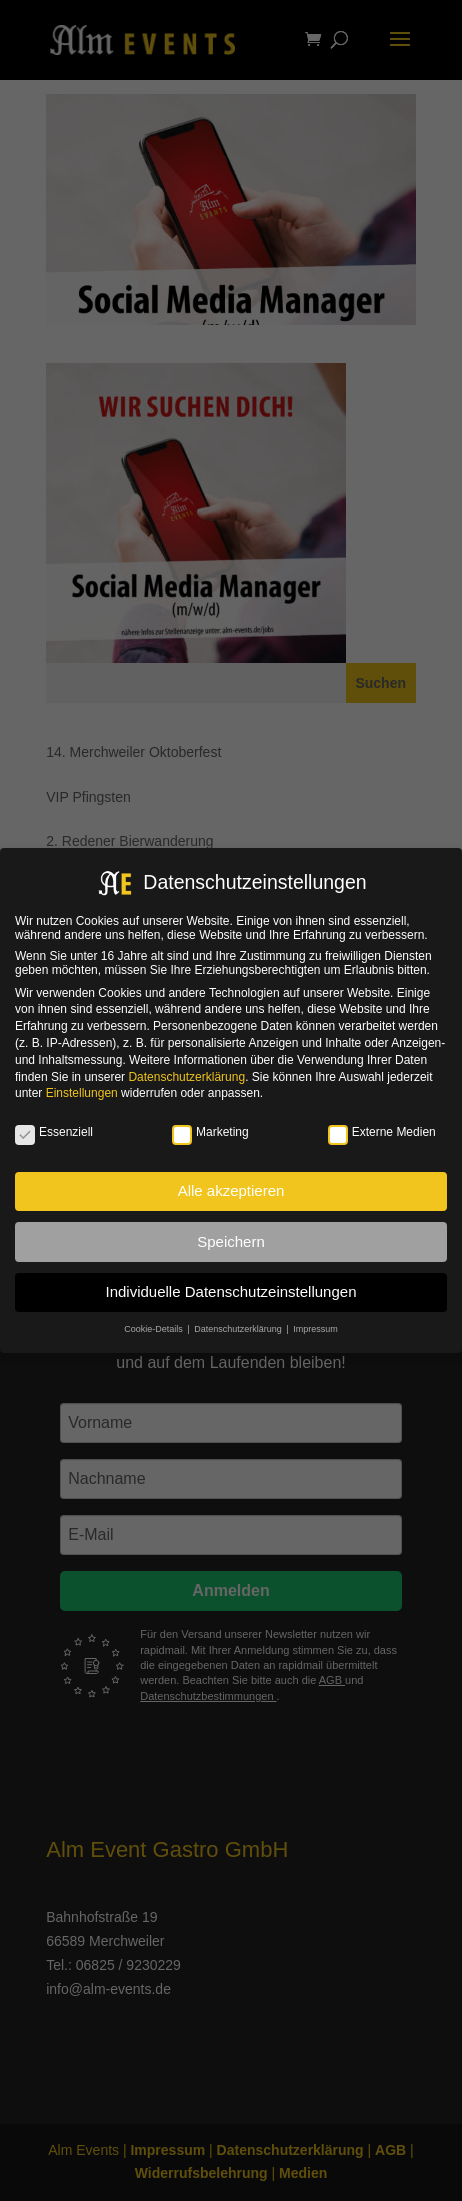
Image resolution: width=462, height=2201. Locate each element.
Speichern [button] (231, 1241)
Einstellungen (82, 1093)
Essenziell (54, 1132)
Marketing (210, 1132)
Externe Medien (382, 1132)
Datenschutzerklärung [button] (239, 1329)
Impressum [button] (315, 1329)
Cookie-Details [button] (154, 1329)
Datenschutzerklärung (186, 1077)
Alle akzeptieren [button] (231, 1190)
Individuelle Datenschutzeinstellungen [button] (230, 1291)
